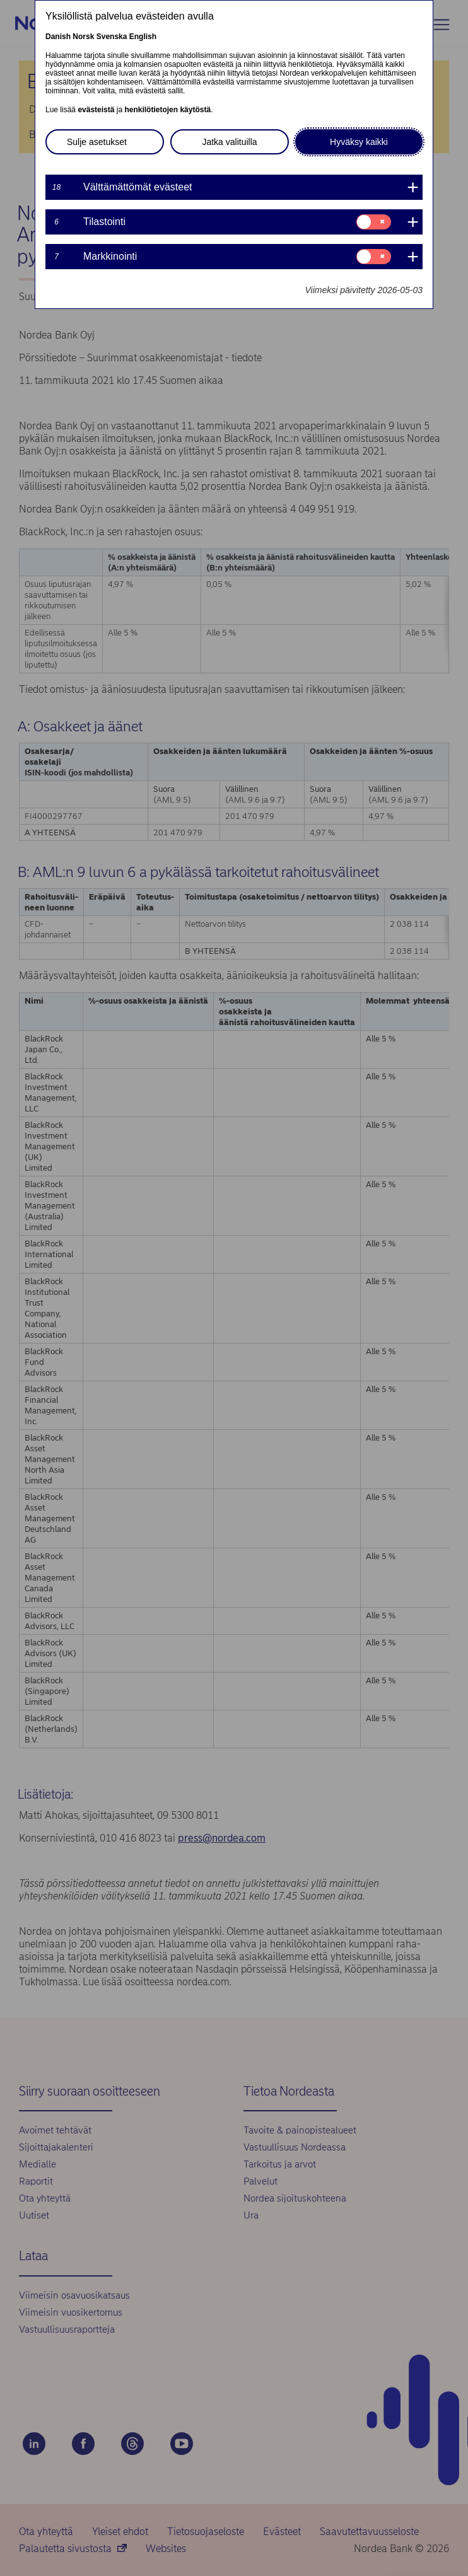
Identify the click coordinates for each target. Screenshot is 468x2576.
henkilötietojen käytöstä (167, 109)
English (142, 36)
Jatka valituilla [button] (229, 142)
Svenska (112, 36)
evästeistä (96, 109)
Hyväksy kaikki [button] (359, 142)
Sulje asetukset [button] (97, 142)
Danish (58, 36)
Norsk (83, 36)
